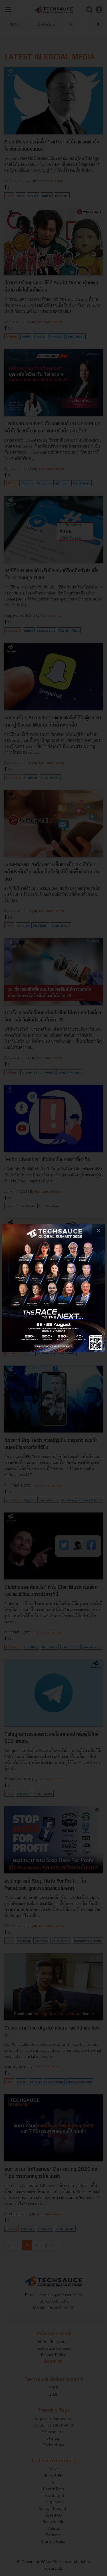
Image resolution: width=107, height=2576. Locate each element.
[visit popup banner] (53, 1288)
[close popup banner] (98, 1230)
